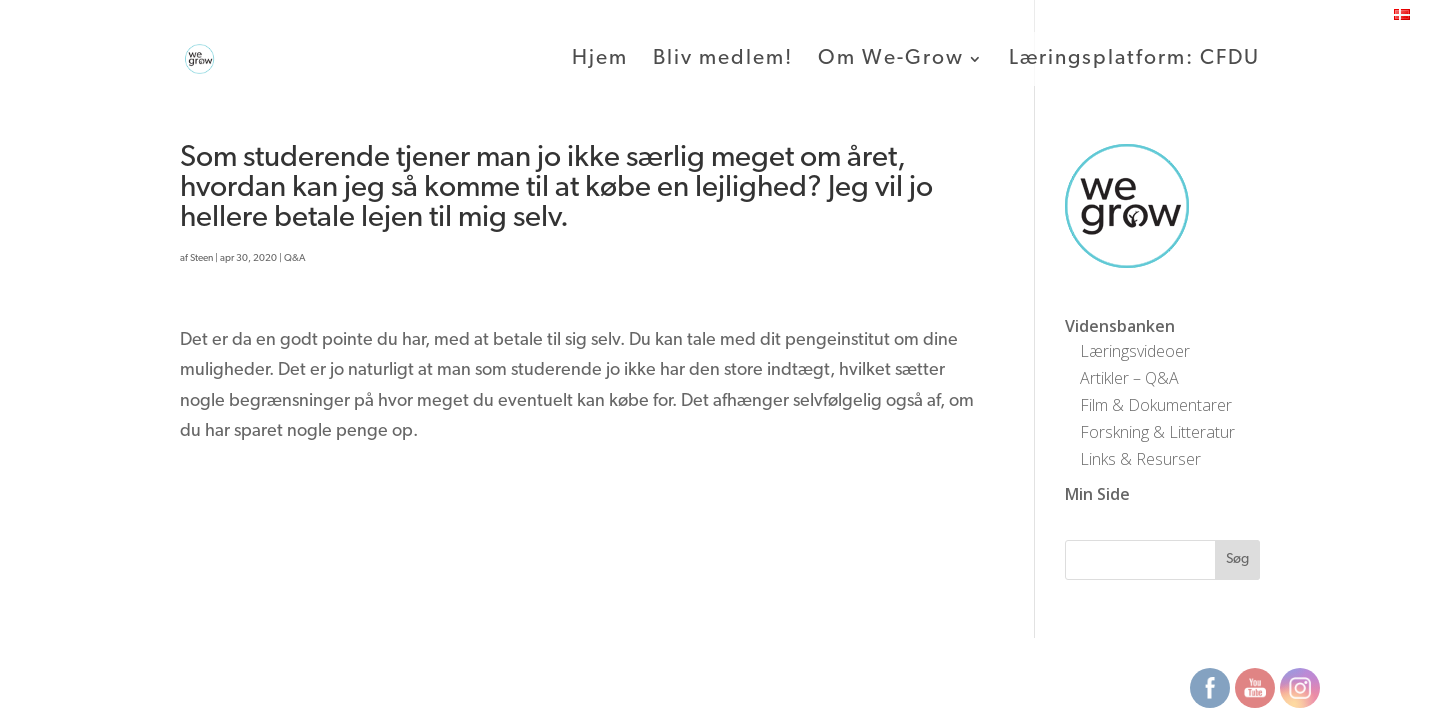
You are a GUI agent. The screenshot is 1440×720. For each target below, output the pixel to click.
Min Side (1097, 494)
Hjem (600, 60)
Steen (201, 258)
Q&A (295, 258)
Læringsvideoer (1135, 351)
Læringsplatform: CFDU (1134, 60)
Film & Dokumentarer (1156, 405)
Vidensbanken (1120, 326)
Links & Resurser (1140, 459)
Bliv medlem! (723, 60)
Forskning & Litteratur (1157, 432)
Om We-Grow (891, 60)
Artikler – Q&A (1129, 378)
